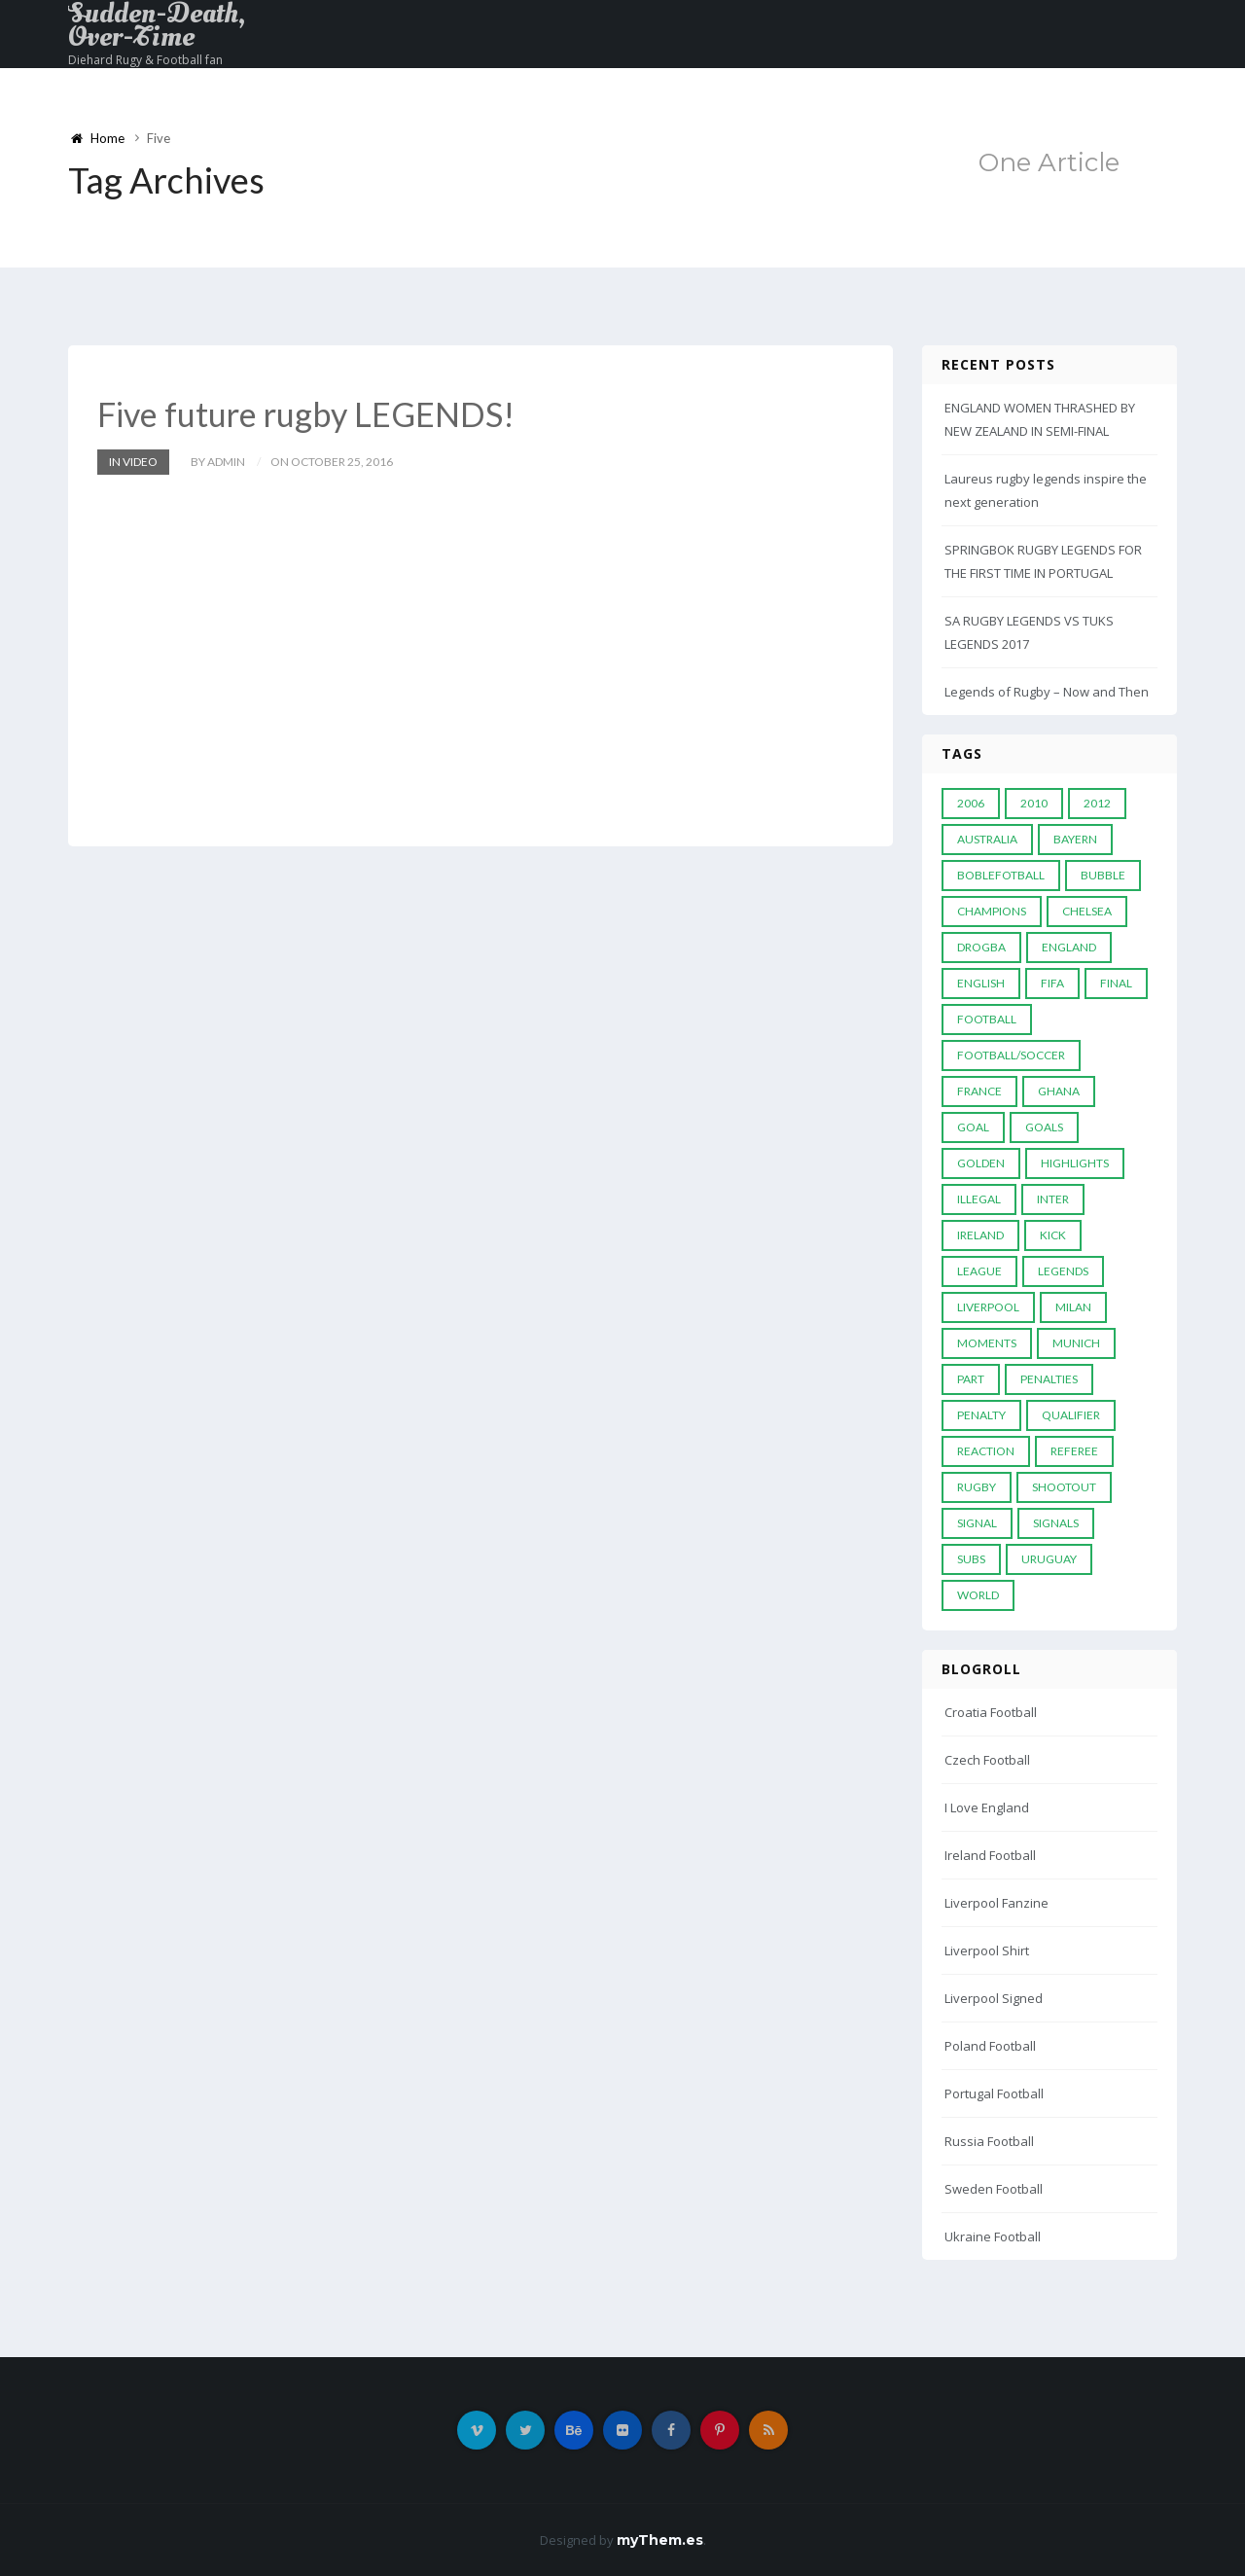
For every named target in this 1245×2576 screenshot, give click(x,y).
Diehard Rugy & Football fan (145, 60)
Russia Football (989, 2141)
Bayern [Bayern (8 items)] (1075, 839)
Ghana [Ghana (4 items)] (1059, 1091)
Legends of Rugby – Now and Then (1046, 691)
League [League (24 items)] (979, 1271)
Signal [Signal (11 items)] (977, 1523)
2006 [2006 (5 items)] (970, 803)
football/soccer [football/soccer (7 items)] (1011, 1055)
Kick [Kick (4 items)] (1053, 1235)
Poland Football (990, 2046)
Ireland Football (990, 1855)
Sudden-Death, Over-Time (156, 25)
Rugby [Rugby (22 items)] (976, 1487)
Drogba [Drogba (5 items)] (981, 947)
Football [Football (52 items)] (986, 1019)
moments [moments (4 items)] (986, 1343)
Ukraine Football (992, 2236)
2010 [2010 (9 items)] (1034, 803)
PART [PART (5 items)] (970, 1379)
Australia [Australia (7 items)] (987, 839)
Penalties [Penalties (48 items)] (1049, 1379)
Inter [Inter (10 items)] (1053, 1199)
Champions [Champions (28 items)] (991, 911)
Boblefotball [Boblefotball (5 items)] (1001, 875)
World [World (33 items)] (978, 1595)
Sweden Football (993, 2189)
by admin (218, 461)
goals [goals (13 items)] (1044, 1127)
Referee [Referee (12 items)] (1074, 1451)
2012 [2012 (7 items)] (1097, 803)
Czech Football (987, 1760)
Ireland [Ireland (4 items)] (980, 1235)
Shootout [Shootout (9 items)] (1064, 1487)
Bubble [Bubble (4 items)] (1103, 875)
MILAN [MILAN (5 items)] (1073, 1307)
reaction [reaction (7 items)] (985, 1451)
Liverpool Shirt (986, 1950)
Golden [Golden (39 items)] (981, 1163)
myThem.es (660, 2540)
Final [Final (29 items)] (1116, 983)
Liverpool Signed (993, 1998)
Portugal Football (994, 2093)
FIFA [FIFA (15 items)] (1052, 983)
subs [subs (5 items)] (971, 1559)
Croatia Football (990, 1712)
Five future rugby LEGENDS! (306, 414)
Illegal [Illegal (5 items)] (979, 1199)
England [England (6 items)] (1069, 947)
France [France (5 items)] (979, 1091)
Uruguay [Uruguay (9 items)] (1049, 1559)
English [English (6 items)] (981, 983)
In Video (133, 461)
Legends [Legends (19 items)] (1063, 1271)
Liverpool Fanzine (996, 1903)
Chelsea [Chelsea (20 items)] (1087, 911)
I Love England (986, 1807)
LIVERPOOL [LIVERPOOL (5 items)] (988, 1307)
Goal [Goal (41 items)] (973, 1127)
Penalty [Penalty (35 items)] (981, 1415)
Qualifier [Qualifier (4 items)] (1071, 1415)
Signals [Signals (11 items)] (1056, 1523)
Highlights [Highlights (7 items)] (1075, 1163)
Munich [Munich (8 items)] (1076, 1343)
